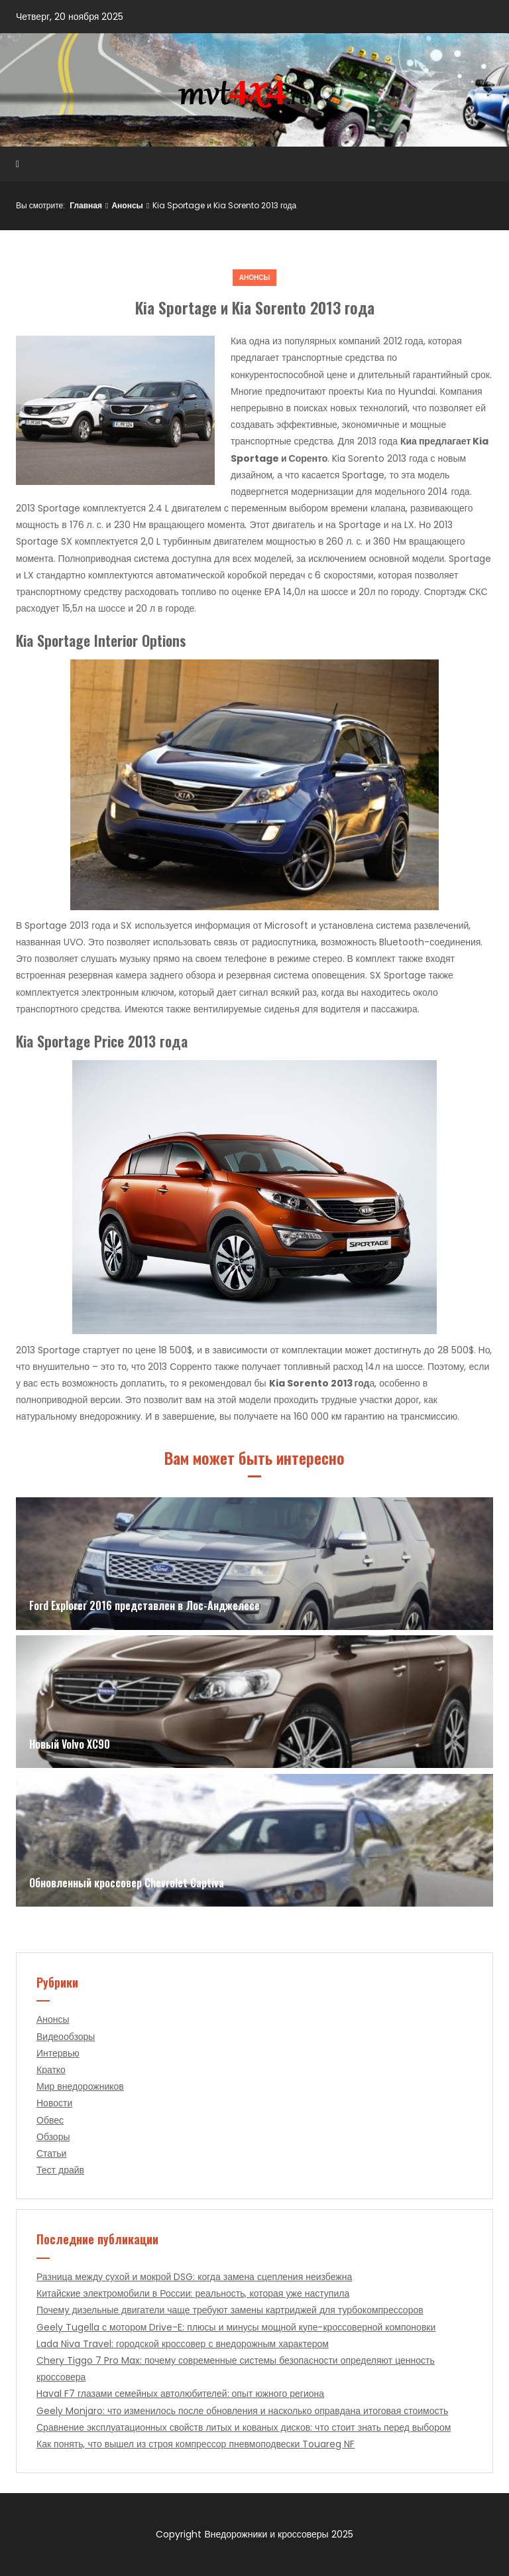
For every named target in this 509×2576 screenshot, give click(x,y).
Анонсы (126, 205)
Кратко (51, 2069)
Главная (86, 205)
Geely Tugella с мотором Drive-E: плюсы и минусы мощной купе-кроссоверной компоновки (235, 2327)
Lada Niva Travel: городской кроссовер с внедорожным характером (182, 2343)
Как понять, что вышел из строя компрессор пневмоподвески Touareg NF (195, 2444)
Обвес (50, 2120)
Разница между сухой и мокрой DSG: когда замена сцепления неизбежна (194, 2276)
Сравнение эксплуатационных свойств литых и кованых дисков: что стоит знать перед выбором (243, 2427)
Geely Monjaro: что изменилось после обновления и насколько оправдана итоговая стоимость (242, 2410)
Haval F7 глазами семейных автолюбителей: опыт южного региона (180, 2393)
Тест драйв (60, 2170)
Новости (54, 2103)
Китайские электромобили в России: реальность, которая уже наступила (192, 2293)
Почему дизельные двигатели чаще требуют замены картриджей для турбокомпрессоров (230, 2310)
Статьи (51, 2153)
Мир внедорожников (80, 2086)
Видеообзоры (65, 2036)
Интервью (58, 2053)
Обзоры (53, 2136)
